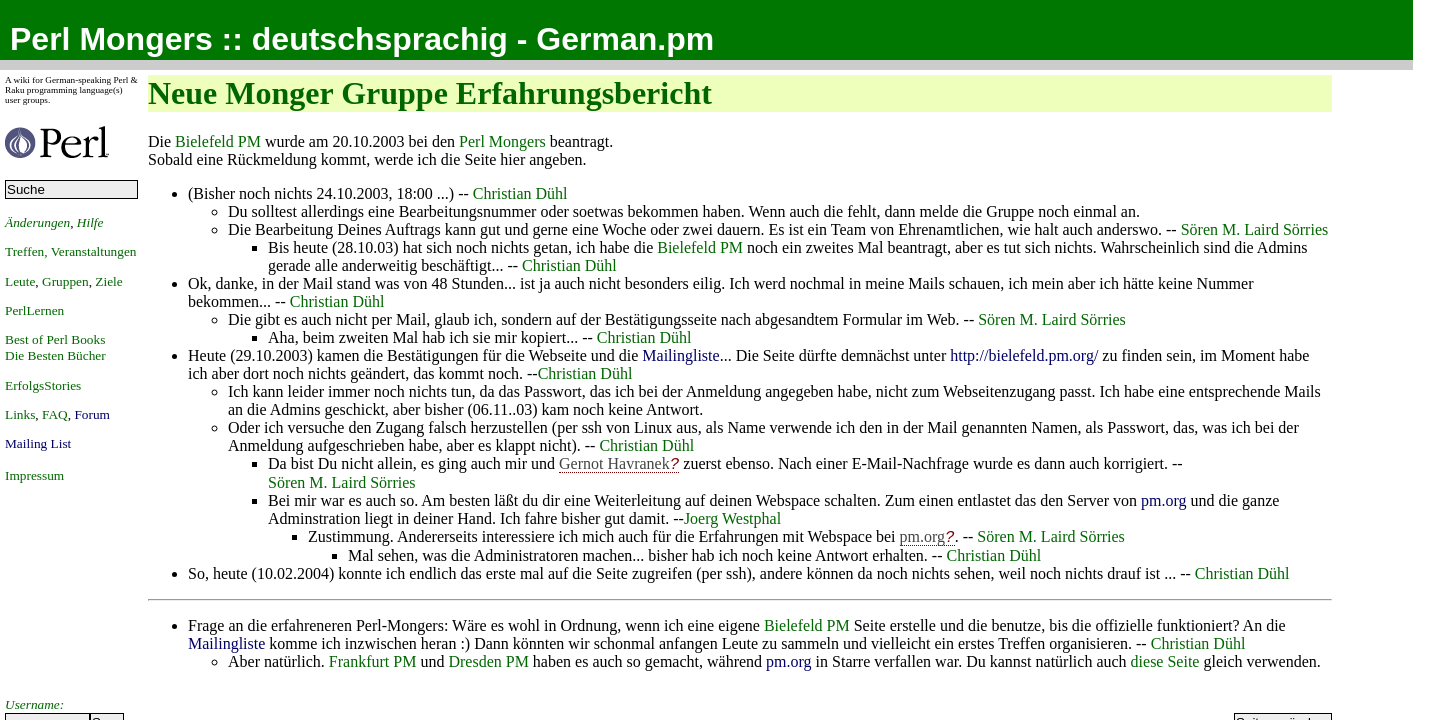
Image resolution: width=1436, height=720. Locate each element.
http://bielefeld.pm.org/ (1024, 355)
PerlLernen (34, 310)
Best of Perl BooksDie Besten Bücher (55, 347)
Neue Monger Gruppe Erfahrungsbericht (430, 93)
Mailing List (38, 443)
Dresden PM (488, 661)
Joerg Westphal (732, 518)
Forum (92, 414)
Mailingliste (680, 355)
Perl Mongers (502, 141)
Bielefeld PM (218, 141)
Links (20, 414)
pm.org (1163, 500)
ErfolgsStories (43, 385)
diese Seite (1165, 661)
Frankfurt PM (373, 661)
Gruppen (65, 281)
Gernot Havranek (614, 463)
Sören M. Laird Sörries (1255, 229)
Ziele (108, 281)
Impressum (34, 475)
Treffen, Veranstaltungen (71, 251)
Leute (20, 281)
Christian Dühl (520, 193)
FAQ (55, 414)
